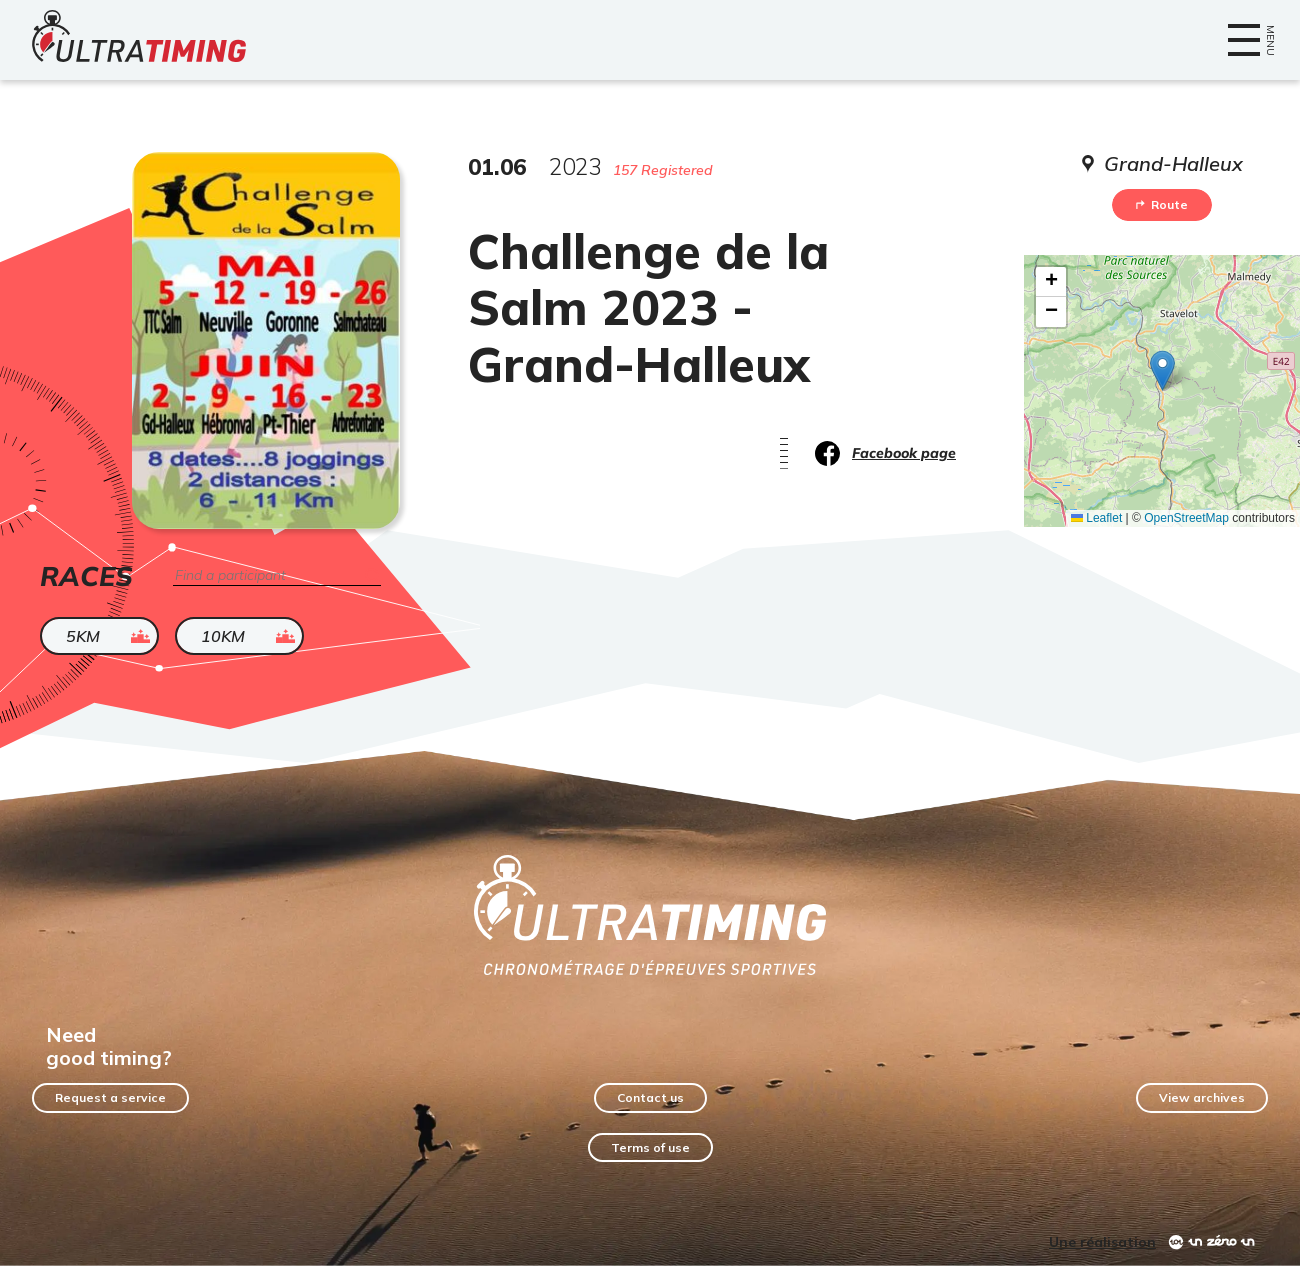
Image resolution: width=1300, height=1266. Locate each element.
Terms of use (650, 1147)
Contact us (650, 1097)
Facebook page (904, 453)
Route (1162, 204)
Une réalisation (1102, 1242)
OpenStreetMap (1186, 518)
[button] (1162, 370)
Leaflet (1096, 518)
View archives (1202, 1097)
